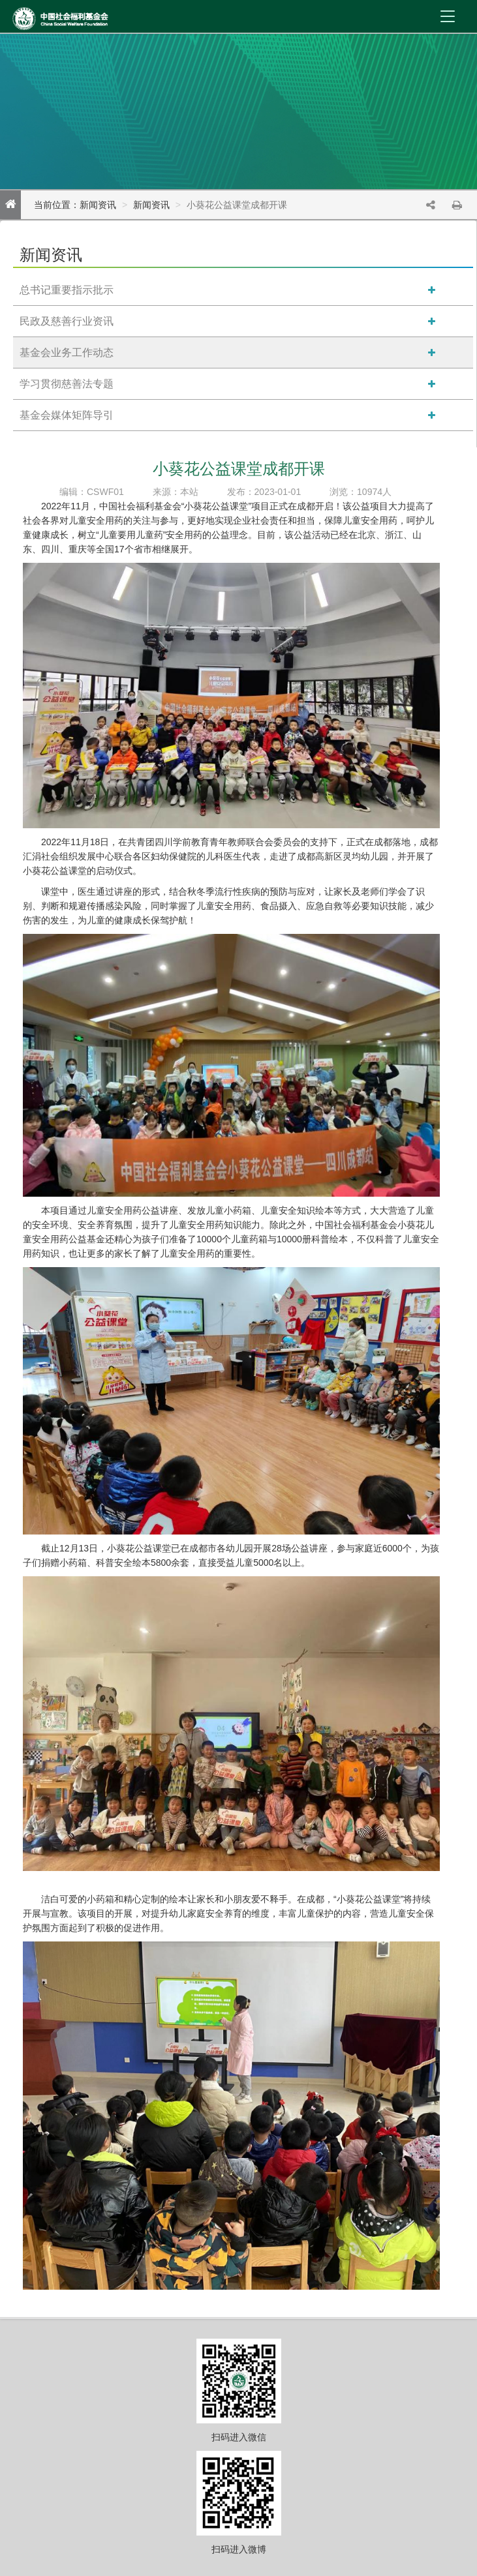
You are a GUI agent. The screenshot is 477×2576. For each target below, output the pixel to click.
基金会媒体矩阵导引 (67, 415)
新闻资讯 (151, 205)
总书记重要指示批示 (67, 289)
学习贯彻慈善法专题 (67, 383)
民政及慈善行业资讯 (67, 321)
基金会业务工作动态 (67, 352)
